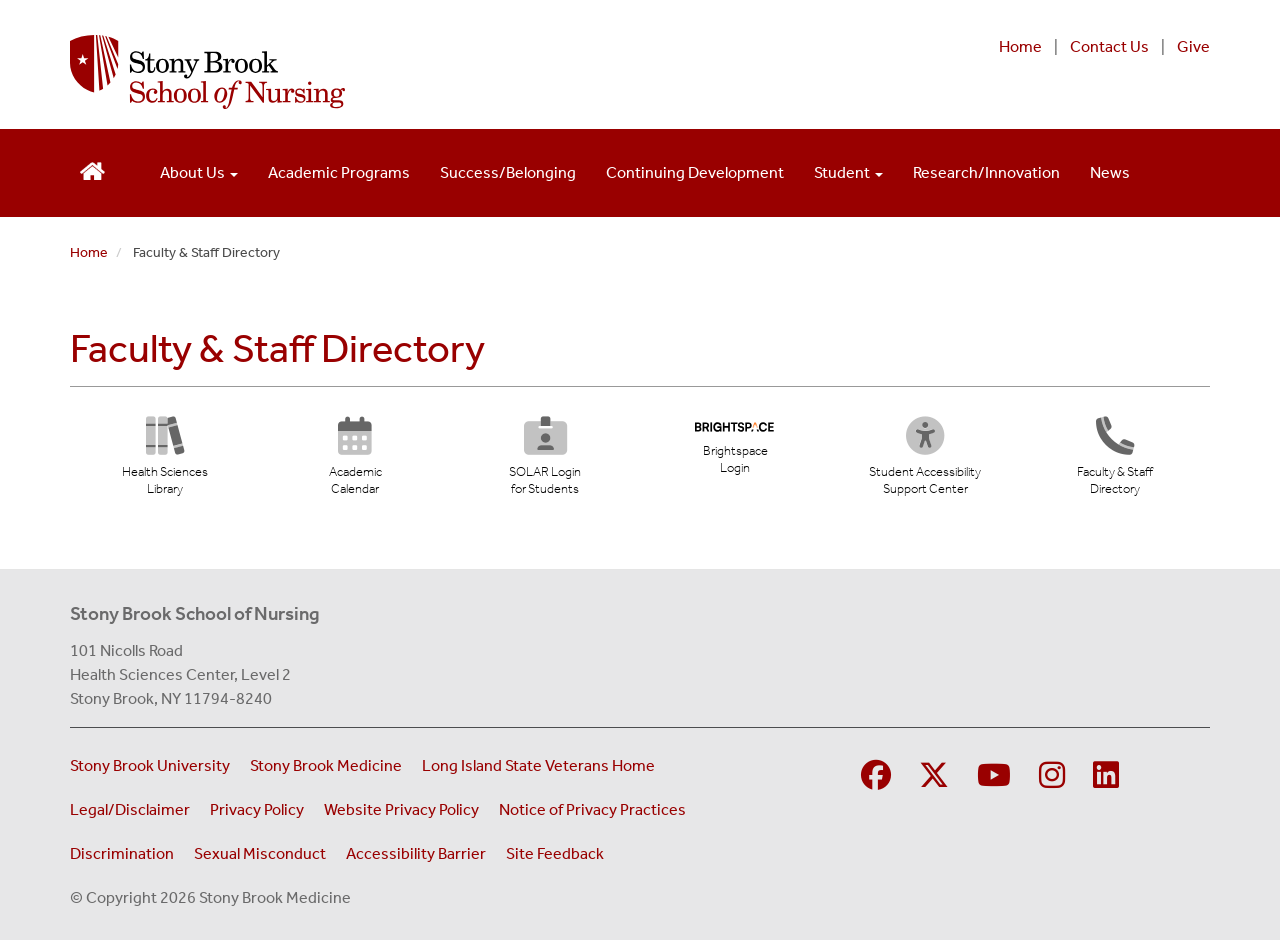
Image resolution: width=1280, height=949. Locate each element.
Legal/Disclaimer (130, 818)
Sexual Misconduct (260, 862)
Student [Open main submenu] (848, 172)
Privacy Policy (257, 818)
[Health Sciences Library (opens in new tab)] (165, 463)
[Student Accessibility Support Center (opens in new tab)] (930, 463)
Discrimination (122, 862)
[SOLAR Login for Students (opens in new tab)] (544, 463)
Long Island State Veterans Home (538, 774)
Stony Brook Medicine (326, 774)
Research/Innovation (986, 172)
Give (1193, 46)
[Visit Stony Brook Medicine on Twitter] (934, 785)
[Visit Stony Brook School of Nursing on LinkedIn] (1106, 785)
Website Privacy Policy (401, 818)
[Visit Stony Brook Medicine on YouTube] (994, 785)
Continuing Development (695, 172)
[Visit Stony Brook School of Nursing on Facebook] (876, 785)
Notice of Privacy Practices (592, 818)
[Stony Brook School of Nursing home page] (434, 72)
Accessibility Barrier (416, 862)
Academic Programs (339, 172)
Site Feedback (555, 862)
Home (1020, 46)
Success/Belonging (508, 172)
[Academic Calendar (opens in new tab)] (355, 463)
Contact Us (1109, 46)
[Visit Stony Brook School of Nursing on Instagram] (1052, 785)
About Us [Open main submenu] (199, 172)
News (1110, 172)
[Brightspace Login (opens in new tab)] (734, 452)
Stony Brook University (150, 774)
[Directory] (1115, 463)
